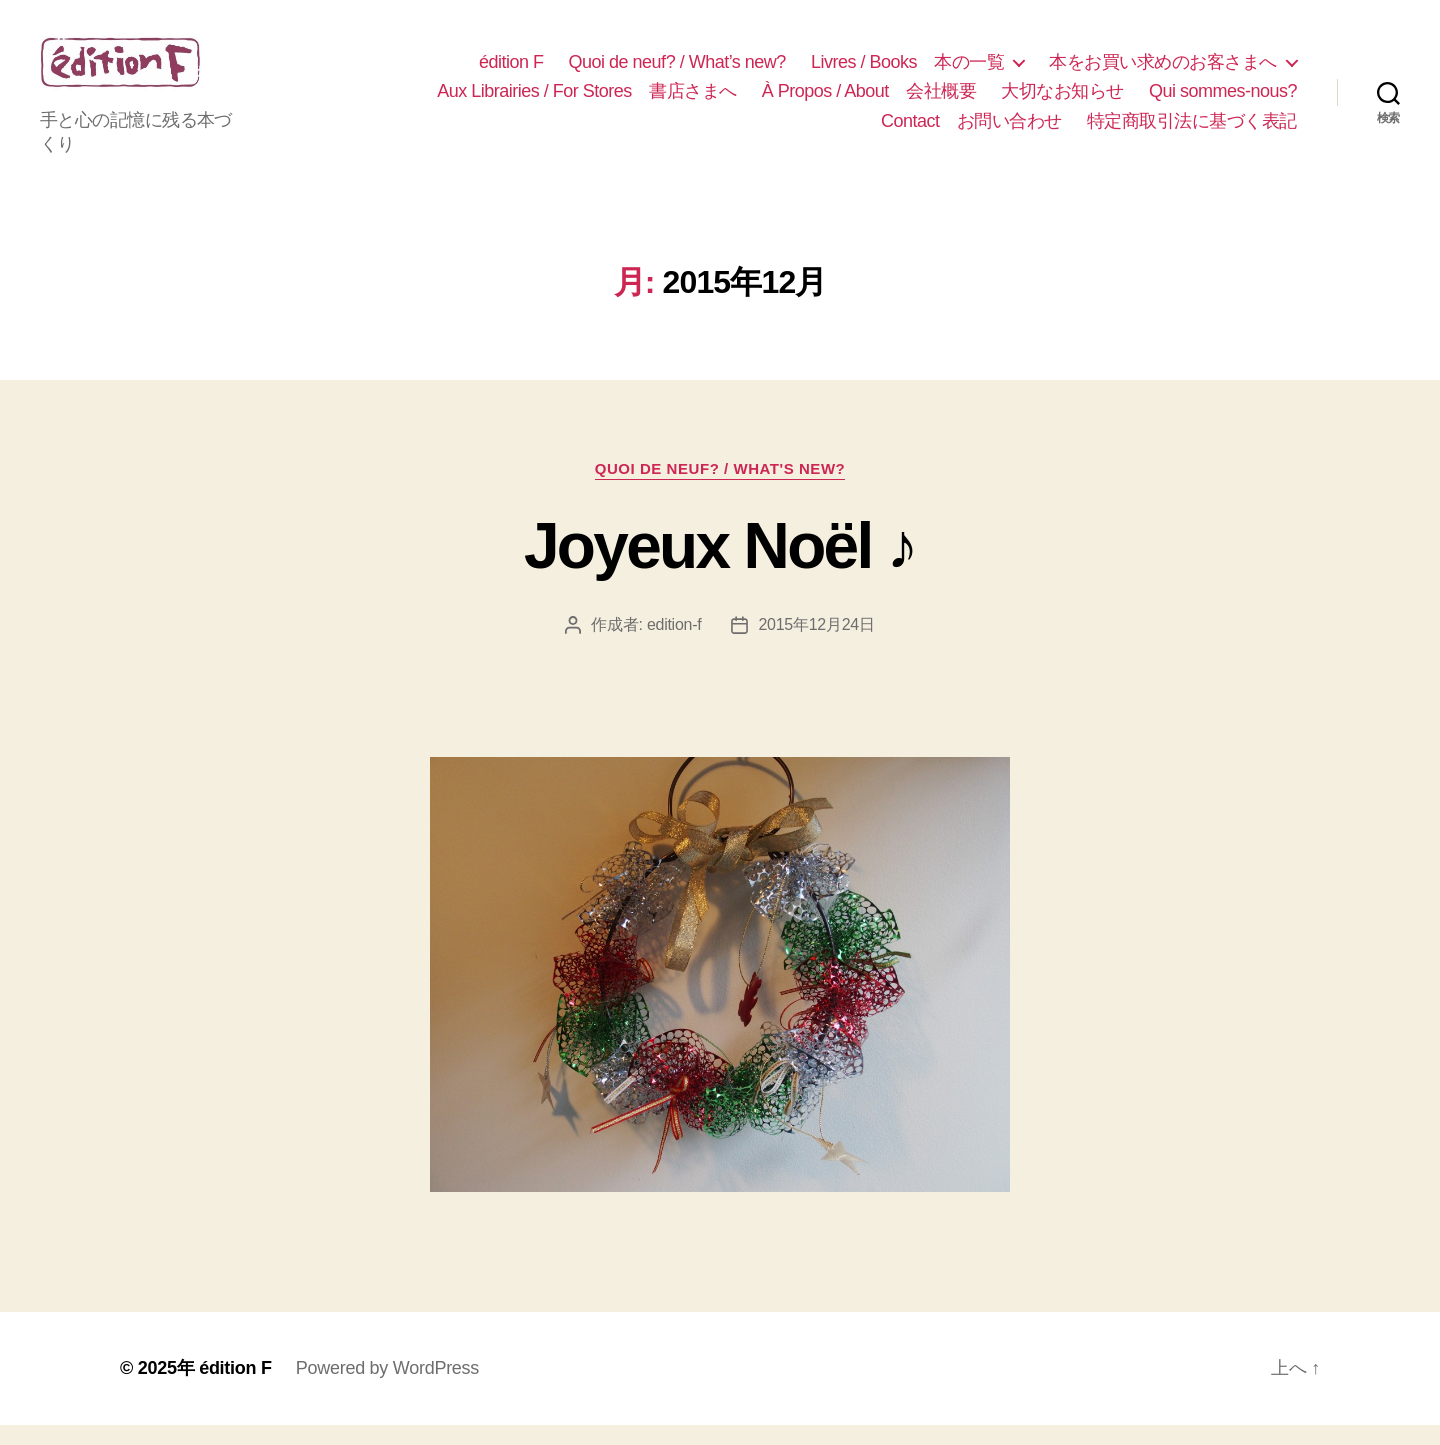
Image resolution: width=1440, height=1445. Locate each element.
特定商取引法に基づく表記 (1192, 131)
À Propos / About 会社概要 (869, 101)
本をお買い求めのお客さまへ (1163, 72)
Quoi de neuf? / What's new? (720, 488)
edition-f (674, 644)
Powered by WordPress (387, 1388)
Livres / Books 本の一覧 (908, 72)
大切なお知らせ (1062, 101)
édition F (511, 72)
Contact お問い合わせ (971, 131)
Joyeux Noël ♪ (720, 566)
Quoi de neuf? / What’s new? (677, 72)
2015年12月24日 (816, 644)
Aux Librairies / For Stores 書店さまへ (587, 101)
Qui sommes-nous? (1223, 101)
